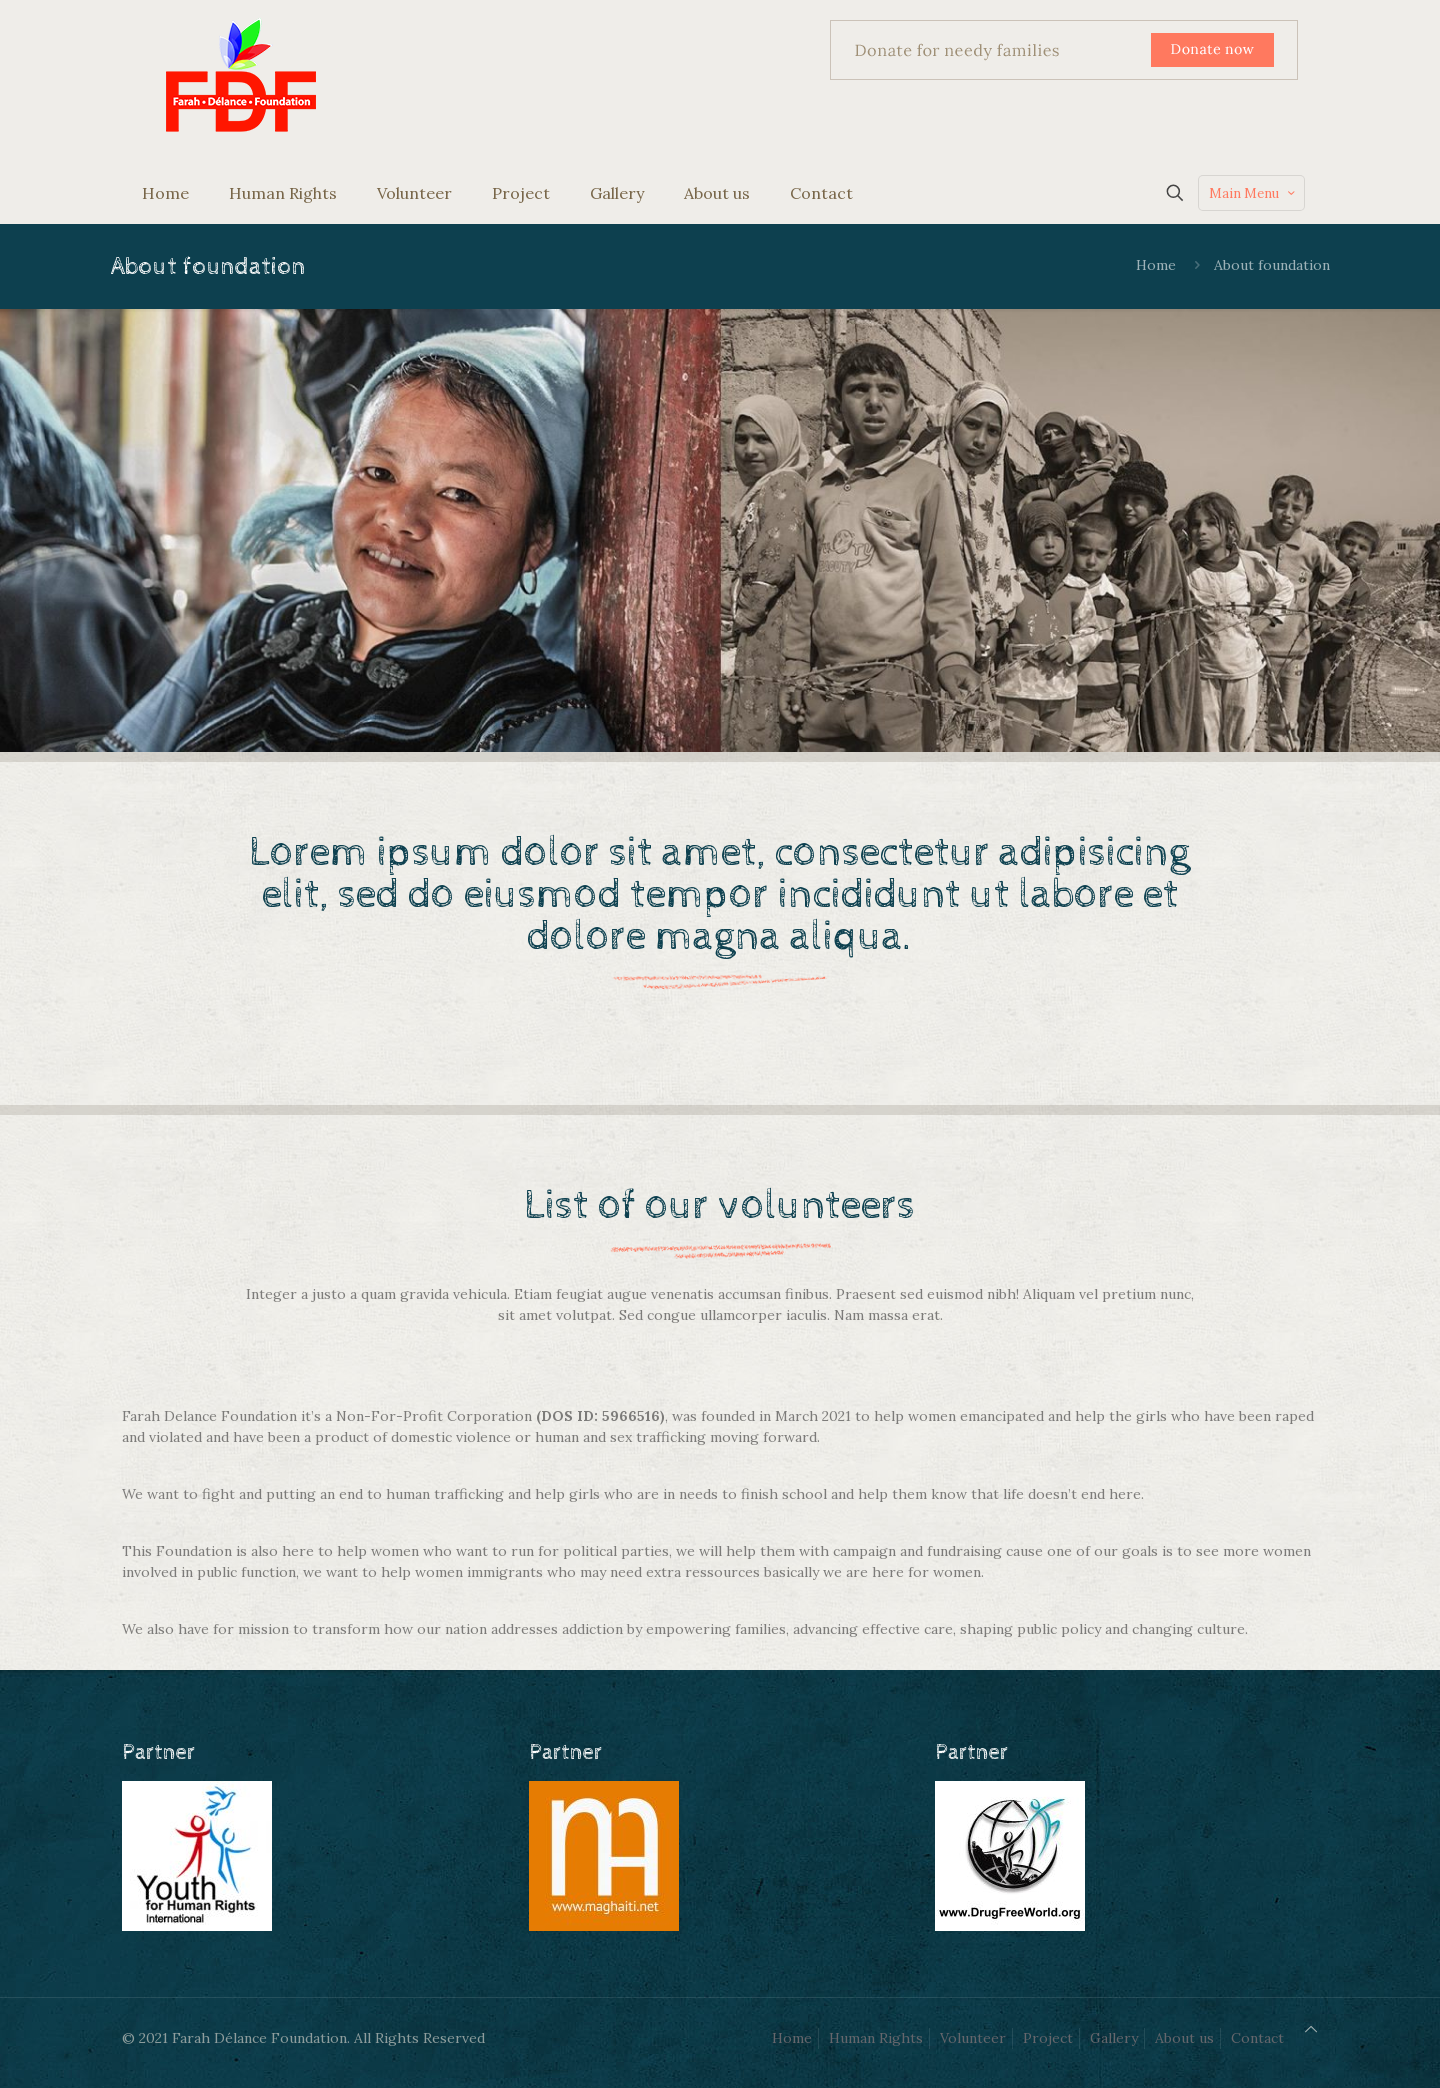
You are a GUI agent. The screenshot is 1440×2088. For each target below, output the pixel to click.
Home (1156, 265)
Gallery (1114, 2038)
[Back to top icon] (1311, 2029)
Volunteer (973, 2038)
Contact (1257, 2038)
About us (1184, 2038)
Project (1048, 2038)
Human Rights (876, 2038)
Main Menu (1253, 193)
